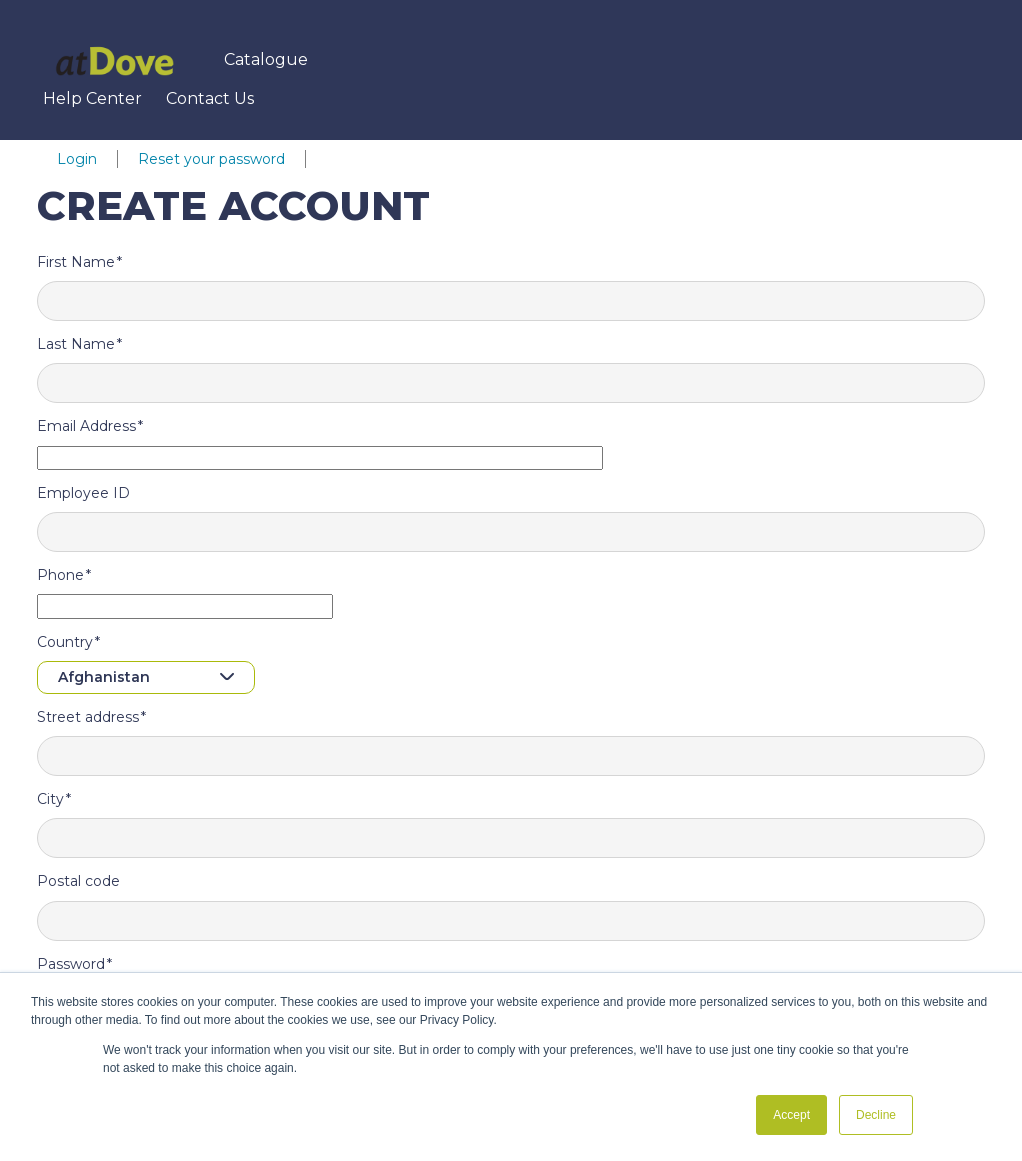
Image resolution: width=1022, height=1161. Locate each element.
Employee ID (83, 493)
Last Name (76, 344)
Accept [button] (791, 1115)
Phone (60, 575)
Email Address (86, 426)
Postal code (78, 881)
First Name (76, 262)
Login (77, 159)
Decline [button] (876, 1115)
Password (71, 964)
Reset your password (211, 159)
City (50, 799)
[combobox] (146, 677)
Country (65, 642)
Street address (88, 717)
